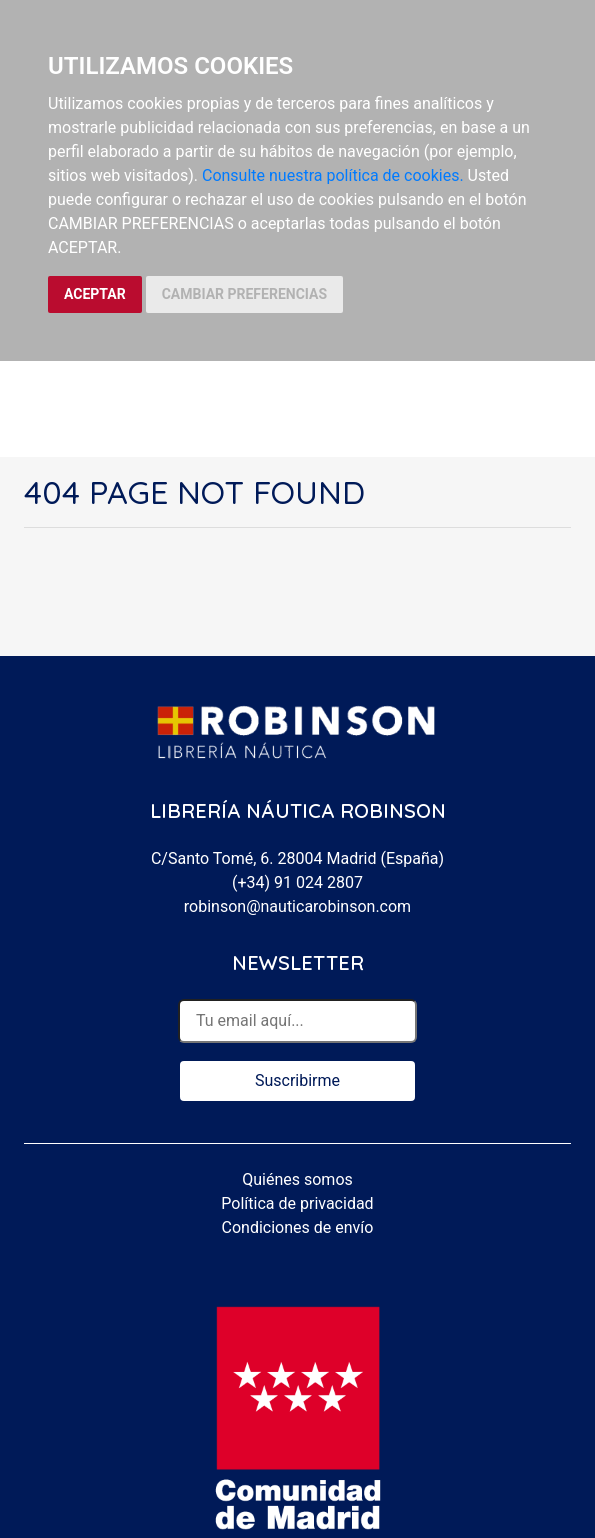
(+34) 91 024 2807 (297, 882)
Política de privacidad (297, 1203)
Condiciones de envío (298, 1227)
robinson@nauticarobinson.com (297, 906)
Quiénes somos (297, 1179)
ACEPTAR (95, 294)
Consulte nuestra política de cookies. (333, 175)
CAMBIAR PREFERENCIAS (244, 294)
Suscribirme (297, 1080)
